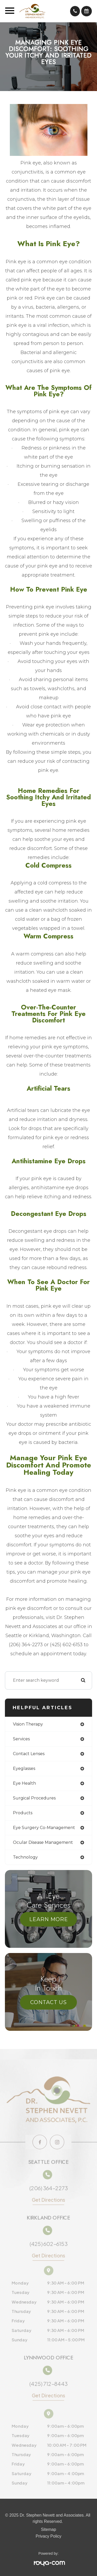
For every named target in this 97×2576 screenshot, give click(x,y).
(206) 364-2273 (48, 2187)
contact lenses (28, 1753)
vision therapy (28, 1724)
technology (25, 1857)
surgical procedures (34, 1798)
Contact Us (48, 2002)
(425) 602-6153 (48, 2245)
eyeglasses (24, 1768)
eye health (24, 1783)
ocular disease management (43, 1842)
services (21, 1738)
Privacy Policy (49, 2536)
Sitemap (48, 2529)
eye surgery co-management (44, 1827)
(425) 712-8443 (48, 2384)
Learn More (48, 1919)
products (22, 1812)
